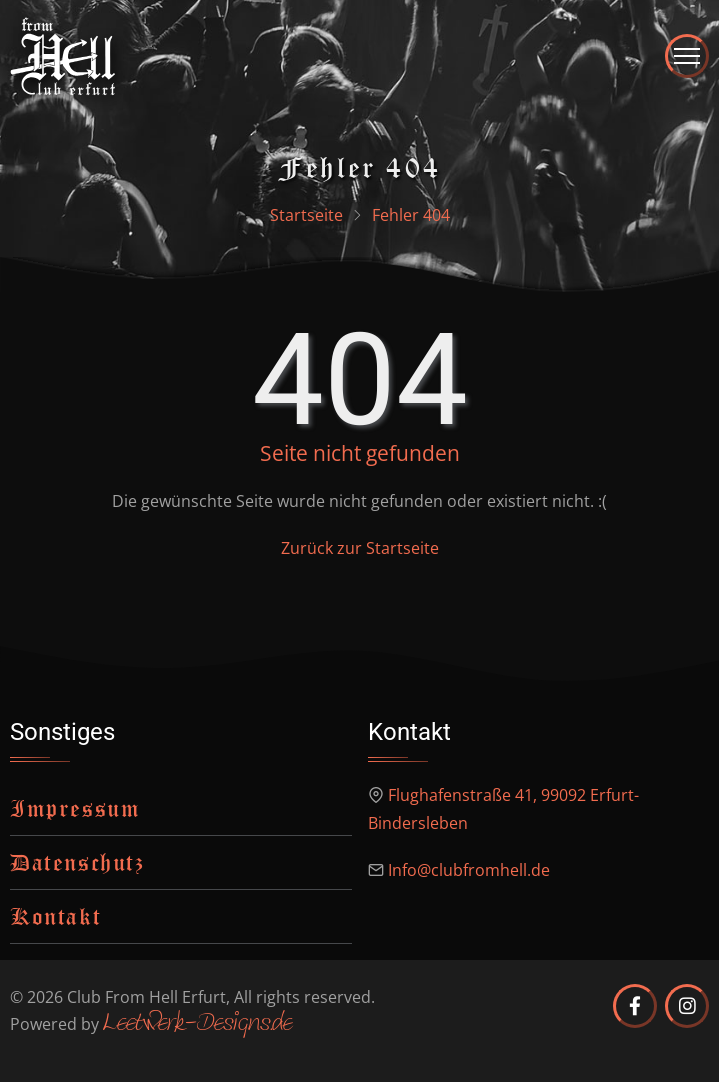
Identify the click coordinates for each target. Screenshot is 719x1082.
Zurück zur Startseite (360, 548)
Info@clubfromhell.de (469, 870)
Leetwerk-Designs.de (197, 1024)
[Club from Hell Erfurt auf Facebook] (635, 1006)
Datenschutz (77, 862)
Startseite (306, 215)
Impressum (75, 808)
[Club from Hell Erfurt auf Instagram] (687, 1006)
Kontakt (55, 916)
